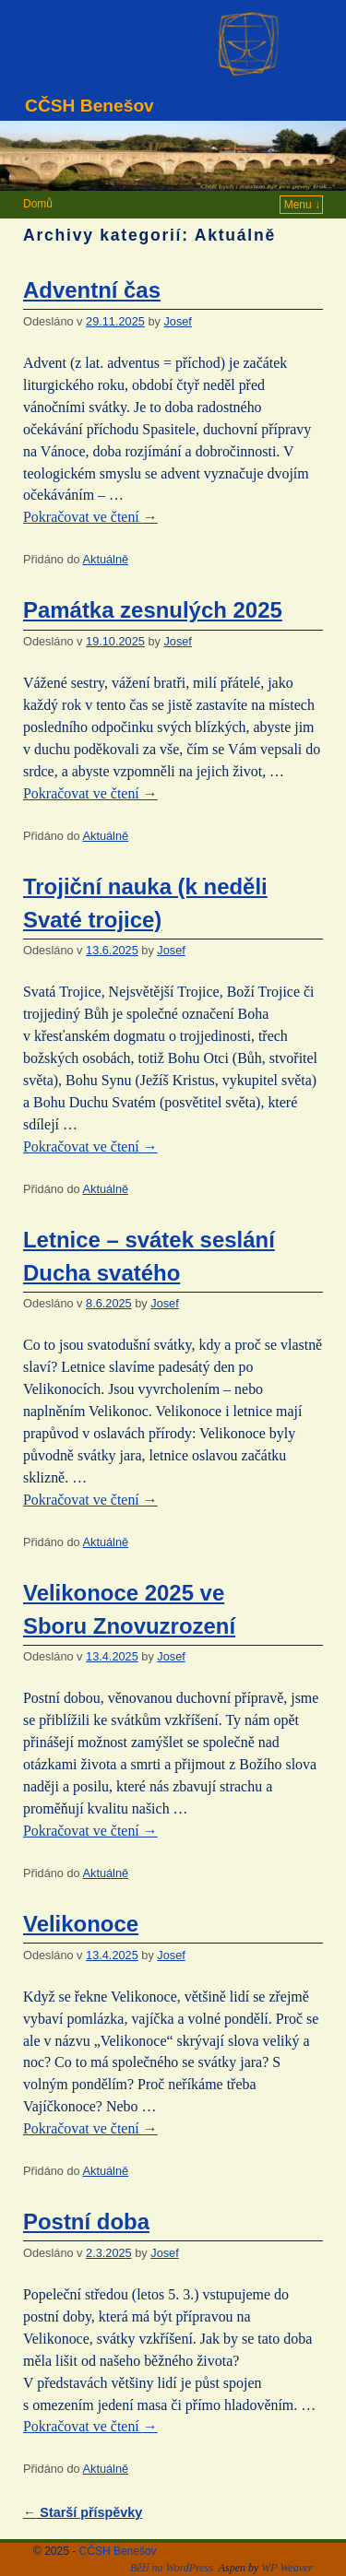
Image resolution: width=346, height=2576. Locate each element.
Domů (38, 203)
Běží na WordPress (171, 2567)
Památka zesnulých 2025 (152, 609)
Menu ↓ (302, 204)
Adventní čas (92, 290)
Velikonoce (80, 1923)
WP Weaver (287, 2567)
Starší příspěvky (82, 2512)
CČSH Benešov (89, 105)
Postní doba (86, 2221)
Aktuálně (106, 559)
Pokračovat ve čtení (90, 517)
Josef (177, 321)
